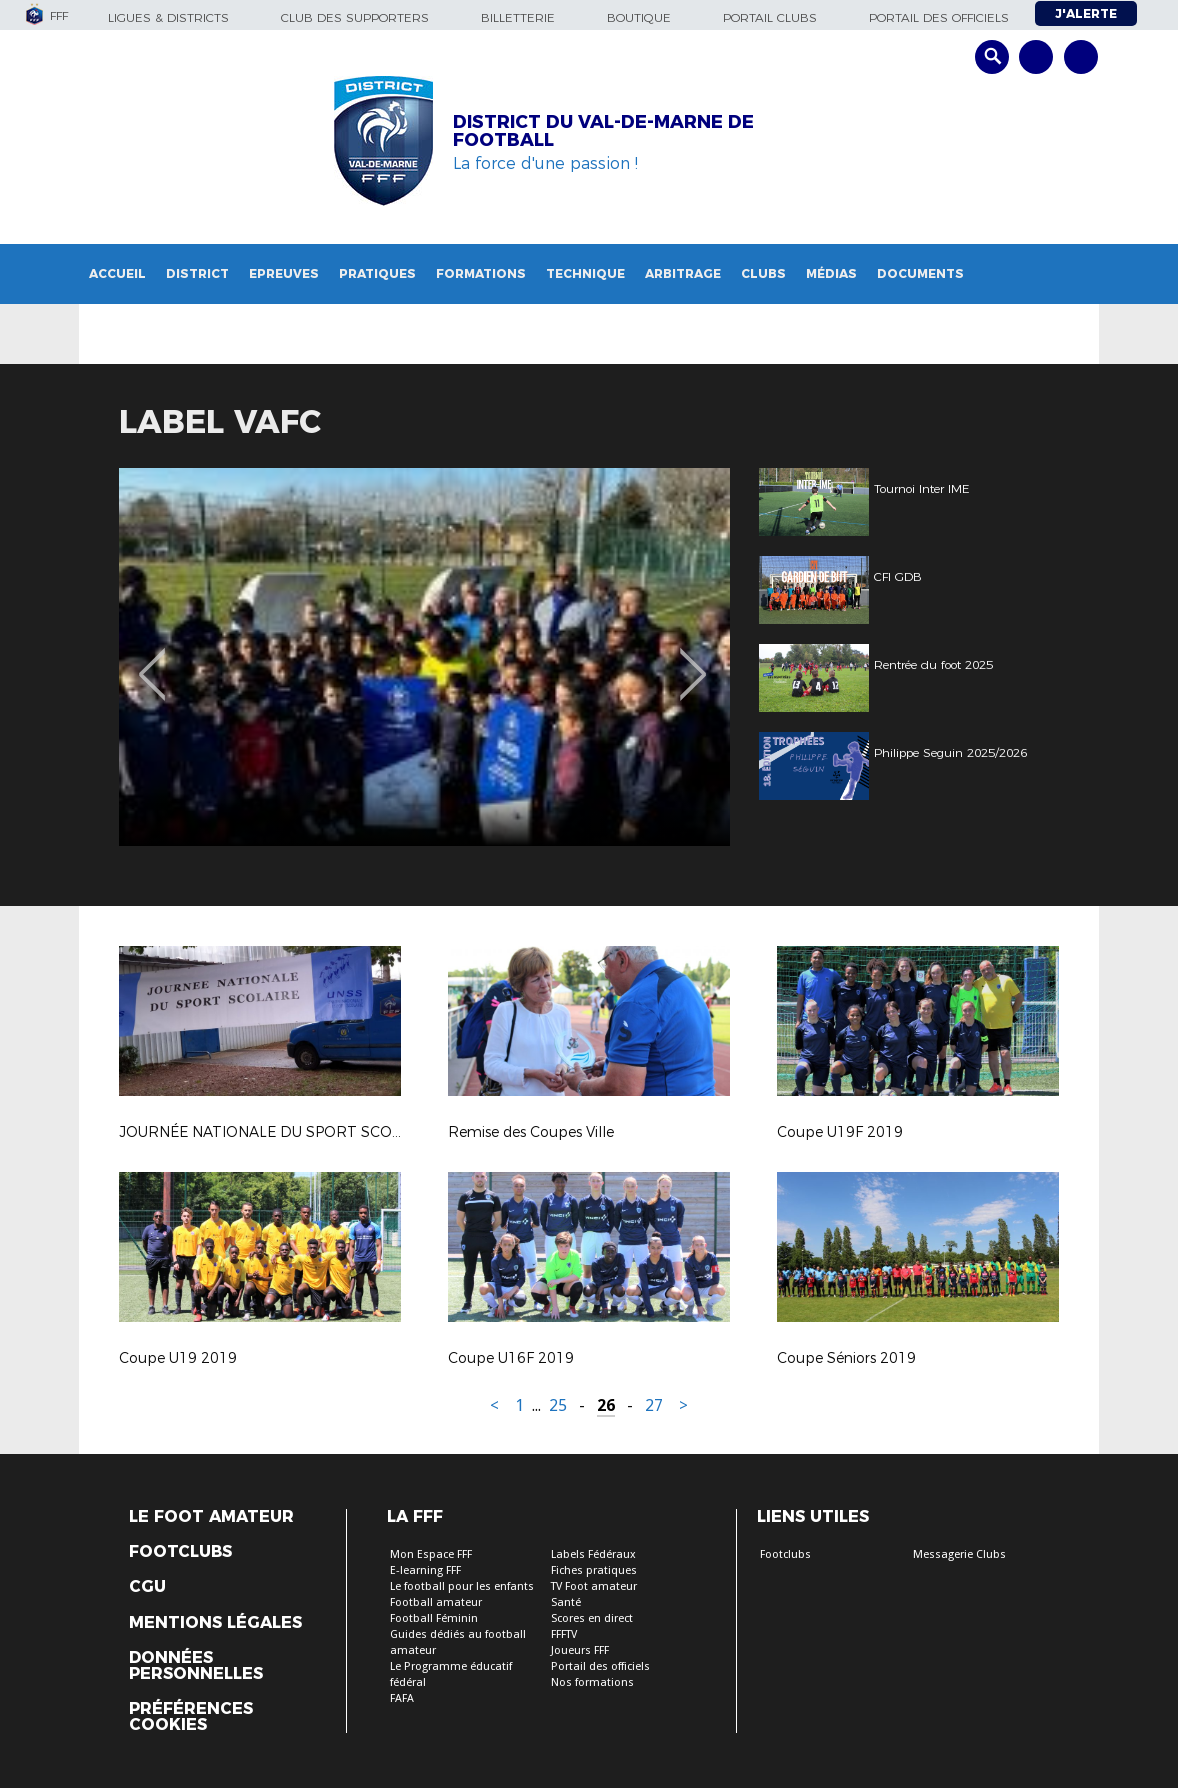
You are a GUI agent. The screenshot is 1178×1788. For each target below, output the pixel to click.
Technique (585, 273)
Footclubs (180, 1552)
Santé (566, 1602)
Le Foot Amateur (211, 1517)
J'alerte (1086, 13)
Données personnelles (196, 1666)
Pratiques (377, 273)
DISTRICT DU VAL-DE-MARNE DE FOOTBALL (603, 131)
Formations (481, 273)
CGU (147, 1587)
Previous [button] (152, 660)
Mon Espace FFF (431, 1554)
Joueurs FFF (580, 1650)
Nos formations (592, 1682)
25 (558, 1405)
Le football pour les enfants (462, 1586)
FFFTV (564, 1634)
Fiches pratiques (594, 1570)
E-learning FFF (425, 1570)
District (197, 273)
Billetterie (518, 17)
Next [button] (693, 660)
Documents (920, 273)
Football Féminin (434, 1618)
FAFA (402, 1698)
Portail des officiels (939, 17)
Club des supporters (355, 17)
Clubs (763, 273)
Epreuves (284, 273)
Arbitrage (683, 273)
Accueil (117, 273)
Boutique (639, 17)
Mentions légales (215, 1623)
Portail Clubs (770, 17)
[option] (424, 657)
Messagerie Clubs (959, 1554)
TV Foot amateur (594, 1586)
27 (654, 1405)
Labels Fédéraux (593, 1554)
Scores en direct (592, 1618)
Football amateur (436, 1602)
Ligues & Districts (168, 17)
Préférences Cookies (191, 1717)
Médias (831, 273)
